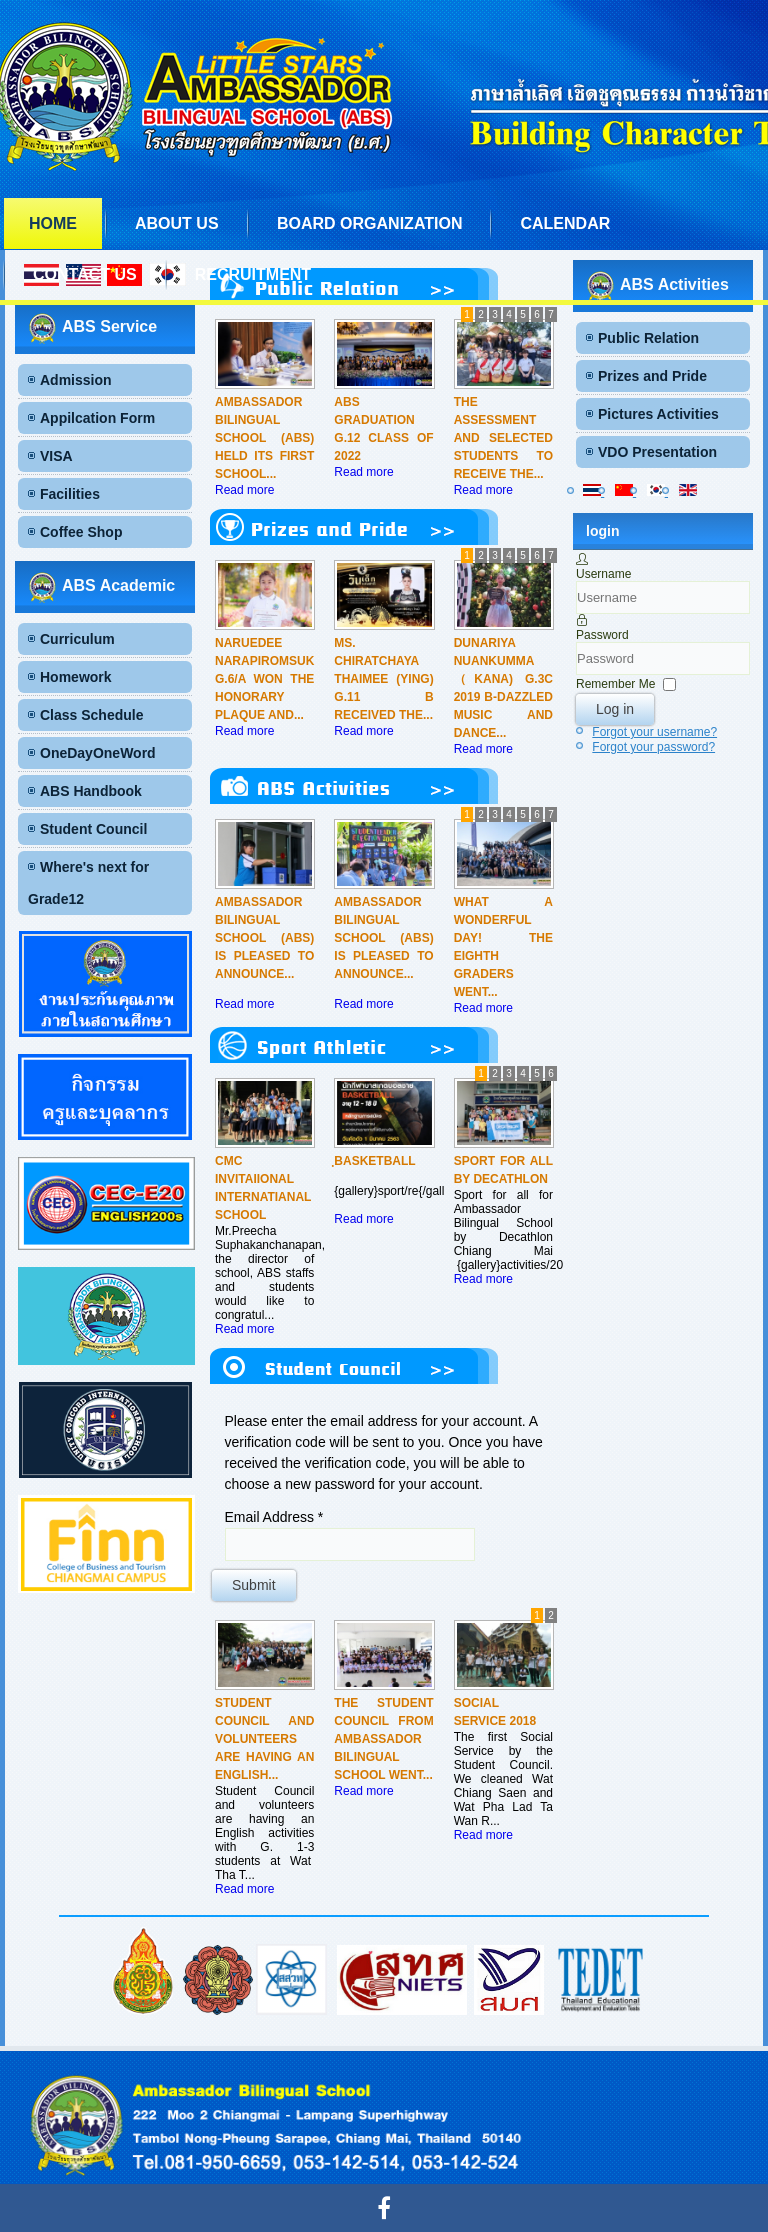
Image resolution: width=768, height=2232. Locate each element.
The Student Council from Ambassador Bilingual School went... (383, 1739)
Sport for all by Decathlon (503, 1170)
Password (602, 635)
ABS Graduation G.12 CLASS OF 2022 (383, 429)
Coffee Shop (81, 532)
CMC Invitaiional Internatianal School (263, 1188)
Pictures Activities (658, 414)
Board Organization (369, 223)
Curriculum (77, 639)
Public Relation (648, 338)
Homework (76, 677)
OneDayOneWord (98, 753)
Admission (76, 380)
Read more (244, 490)
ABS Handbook (91, 791)
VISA (56, 456)
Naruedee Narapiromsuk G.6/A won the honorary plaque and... (264, 679)
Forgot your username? (654, 732)
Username (603, 574)
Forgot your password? (653, 747)
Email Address (274, 1517)
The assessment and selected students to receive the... (503, 438)
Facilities (70, 494)
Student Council (93, 829)
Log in (615, 709)
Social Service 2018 (495, 1712)
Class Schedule (92, 715)
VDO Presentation (657, 452)
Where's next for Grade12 (88, 883)
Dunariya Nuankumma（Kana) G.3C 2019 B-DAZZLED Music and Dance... (503, 688)
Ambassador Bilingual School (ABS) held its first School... (264, 438)
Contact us (85, 274)
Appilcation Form (97, 418)
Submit (254, 1585)
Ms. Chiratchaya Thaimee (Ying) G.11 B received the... (383, 679)
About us (177, 223)
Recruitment (253, 274)
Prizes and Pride (652, 376)
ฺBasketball (374, 1161)
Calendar (565, 223)
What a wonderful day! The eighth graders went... (503, 947)
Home (53, 223)
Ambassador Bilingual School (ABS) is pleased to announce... (264, 938)
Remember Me (615, 684)
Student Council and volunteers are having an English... (264, 1739)
